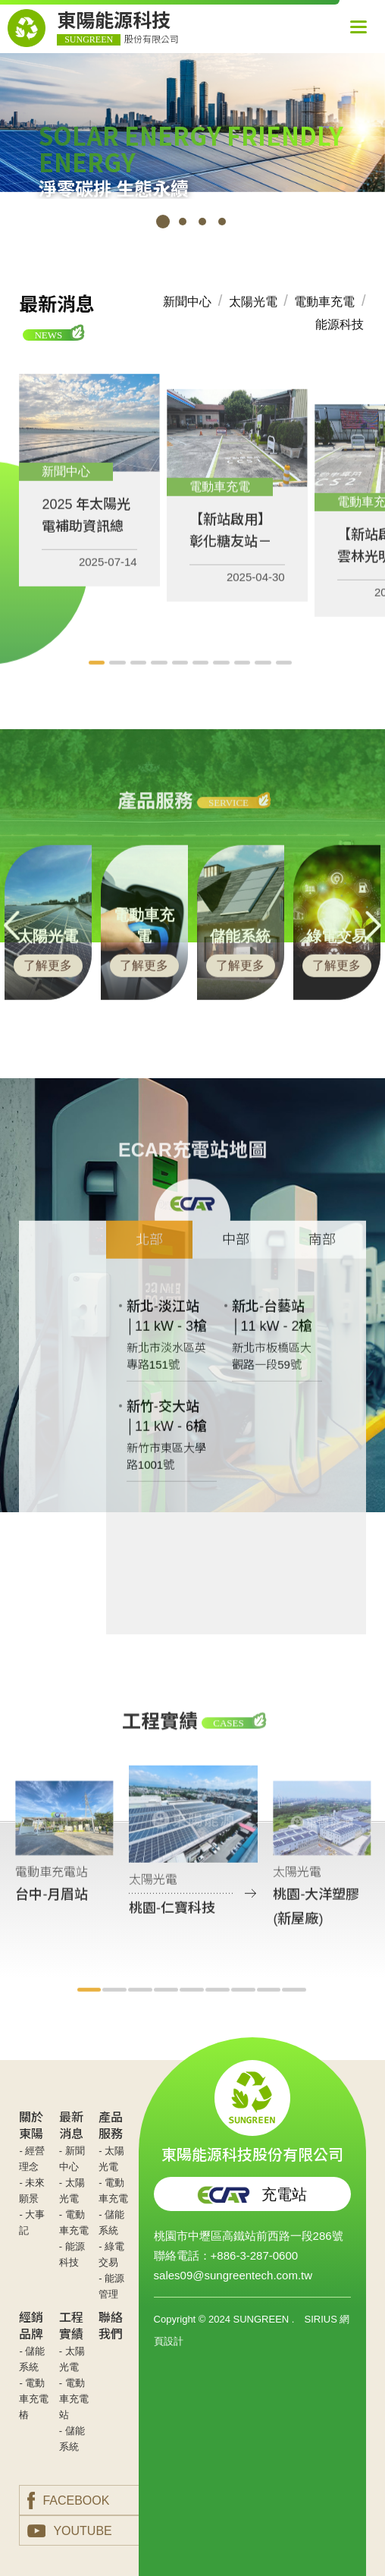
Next (373, 943)
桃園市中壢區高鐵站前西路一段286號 (248, 2235)
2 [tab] (182, 221)
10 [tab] (286, 680)
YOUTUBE (69, 2531)
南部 (322, 1257)
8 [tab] (244, 680)
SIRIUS (320, 2319)
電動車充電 (324, 301)
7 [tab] (223, 680)
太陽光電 (253, 301)
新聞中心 (187, 301)
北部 (149, 1257)
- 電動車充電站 (74, 2398)
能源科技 (339, 324)
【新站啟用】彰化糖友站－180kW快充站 (231, 558)
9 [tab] (265, 680)
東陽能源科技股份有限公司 (252, 2112)
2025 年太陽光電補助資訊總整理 (86, 543)
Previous (12, 943)
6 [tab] (202, 680)
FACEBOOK (68, 2500)
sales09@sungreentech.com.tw (233, 2275)
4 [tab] (222, 221)
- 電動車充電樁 (34, 2398)
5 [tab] (182, 680)
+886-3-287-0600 (255, 2255)
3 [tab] (202, 221)
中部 (235, 1257)
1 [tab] (163, 221)
